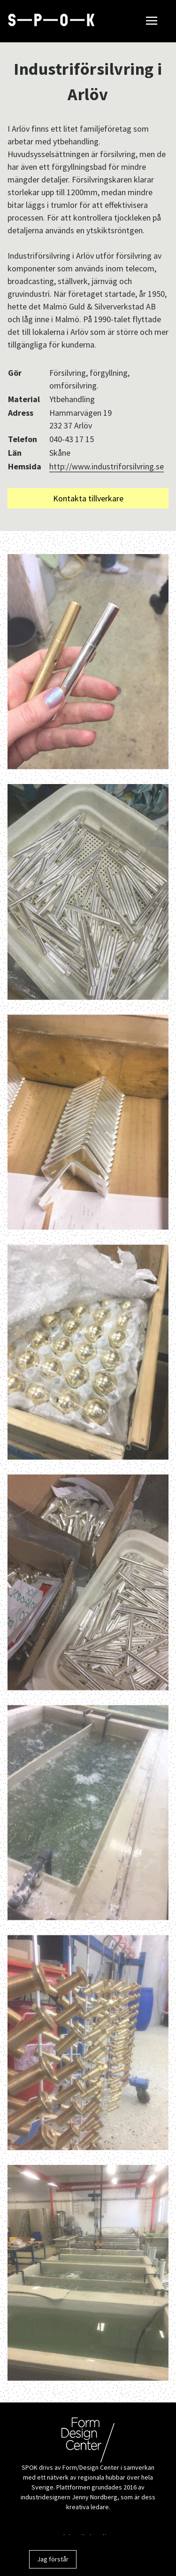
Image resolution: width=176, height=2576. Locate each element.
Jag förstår (53, 2559)
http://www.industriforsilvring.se (106, 466)
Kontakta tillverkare (88, 498)
